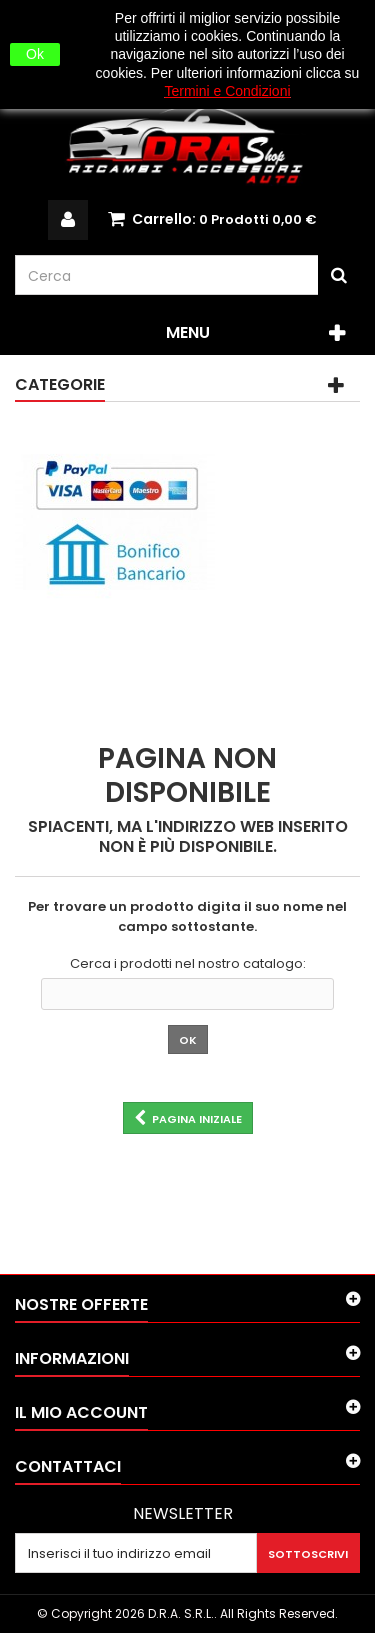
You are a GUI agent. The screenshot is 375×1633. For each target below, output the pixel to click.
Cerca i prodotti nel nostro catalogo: (188, 964)
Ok (35, 54)
